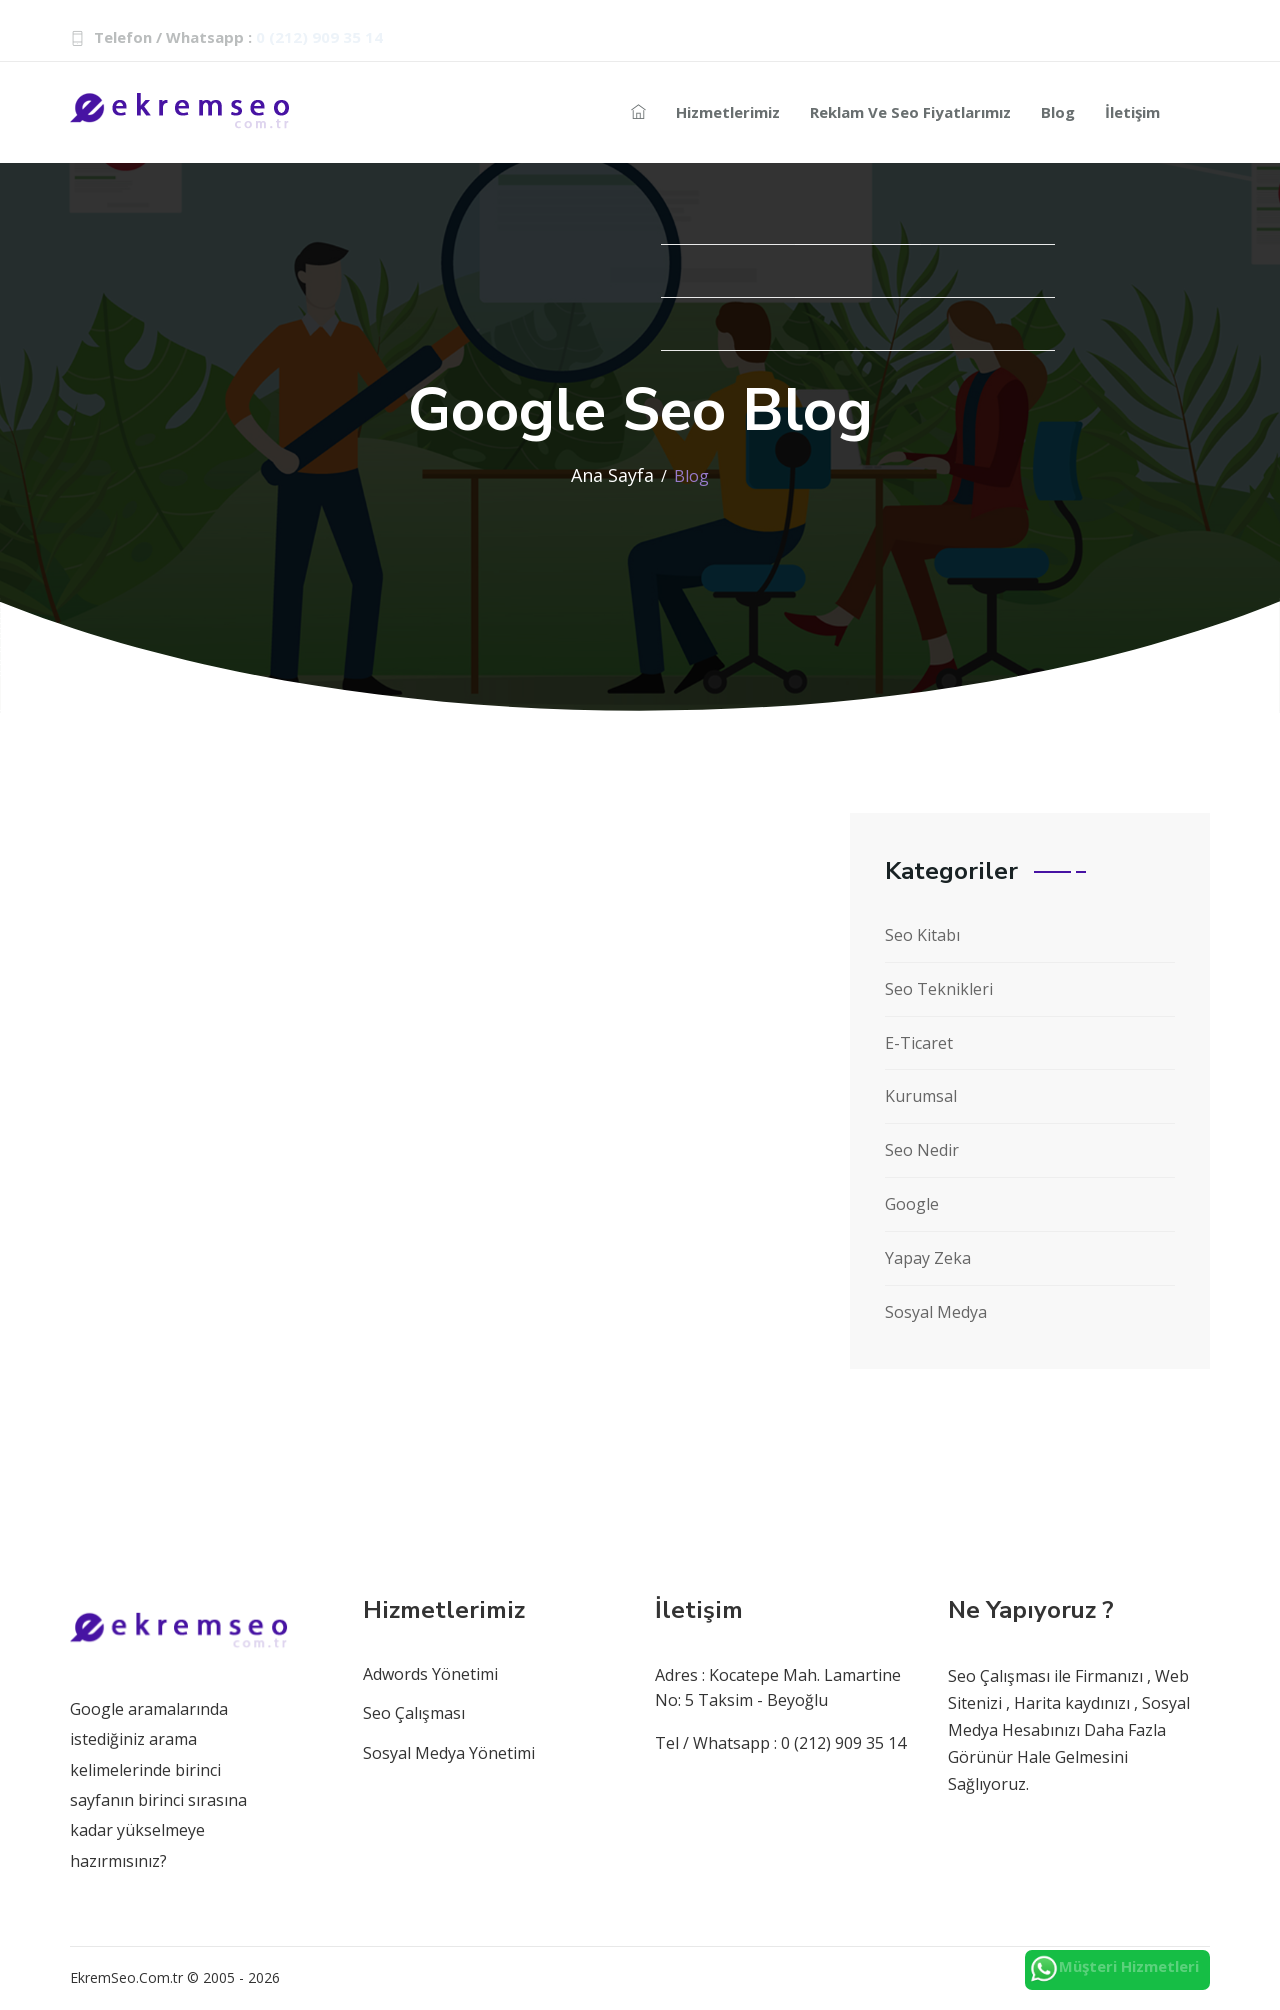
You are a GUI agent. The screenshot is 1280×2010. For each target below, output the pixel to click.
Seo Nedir (922, 1150)
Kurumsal (921, 1096)
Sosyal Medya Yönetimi (449, 1753)
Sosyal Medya (936, 1312)
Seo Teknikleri (939, 989)
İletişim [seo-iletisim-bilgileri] (1132, 112)
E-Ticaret (919, 1043)
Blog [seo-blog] (1058, 112)
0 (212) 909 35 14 (319, 37)
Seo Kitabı (922, 935)
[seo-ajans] (638, 112)
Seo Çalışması (414, 1713)
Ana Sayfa (612, 475)
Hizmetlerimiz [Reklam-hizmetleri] (728, 112)
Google (912, 1204)
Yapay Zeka (928, 1258)
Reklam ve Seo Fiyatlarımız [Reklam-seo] (910, 112)
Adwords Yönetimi (430, 1674)
